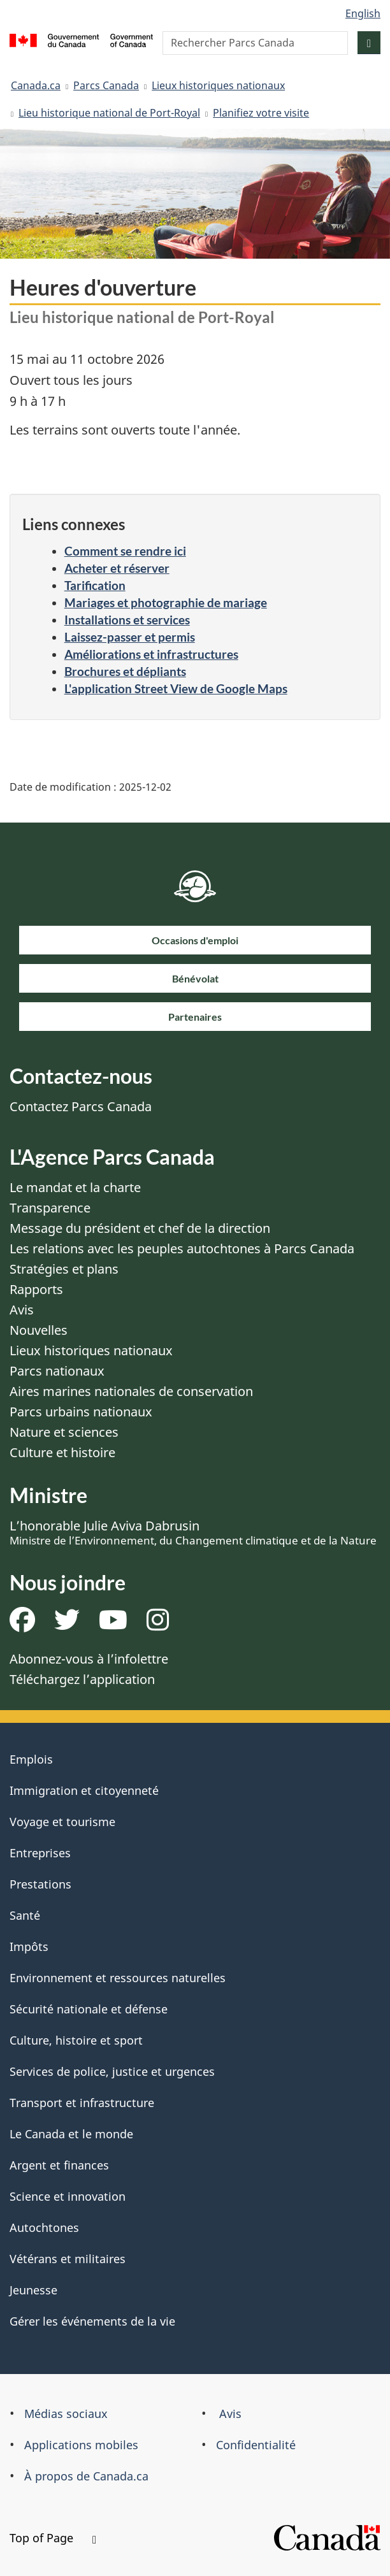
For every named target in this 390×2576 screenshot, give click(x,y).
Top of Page (53, 2537)
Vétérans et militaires (68, 2258)
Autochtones (44, 2227)
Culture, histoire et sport (76, 2040)
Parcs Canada (106, 85)
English (362, 13)
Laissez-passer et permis (129, 637)
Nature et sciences (64, 1432)
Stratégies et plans (64, 1268)
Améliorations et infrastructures (151, 654)
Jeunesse (33, 2290)
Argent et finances (59, 2165)
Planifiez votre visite (261, 113)
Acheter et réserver (117, 568)
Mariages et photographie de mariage (165, 602)
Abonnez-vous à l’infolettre (89, 1658)
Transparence (50, 1207)
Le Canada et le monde (71, 2133)
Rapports (36, 1289)
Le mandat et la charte (75, 1187)
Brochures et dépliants (125, 671)
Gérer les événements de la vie (92, 2321)
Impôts (29, 1946)
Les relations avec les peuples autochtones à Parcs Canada (182, 1248)
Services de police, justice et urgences (112, 2071)
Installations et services (127, 619)
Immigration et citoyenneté (84, 1790)
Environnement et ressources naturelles (118, 1977)
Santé (25, 1915)
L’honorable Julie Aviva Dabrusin (193, 1532)
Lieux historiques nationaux (218, 85)
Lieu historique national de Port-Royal (109, 113)
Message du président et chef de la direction (140, 1228)
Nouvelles (39, 1330)
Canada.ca (36, 85)
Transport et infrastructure (82, 2102)
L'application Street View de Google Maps (175, 688)
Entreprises (40, 1852)
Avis (22, 1309)
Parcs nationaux (57, 1370)
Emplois (31, 1759)
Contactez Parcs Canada (81, 1106)
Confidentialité (256, 2444)
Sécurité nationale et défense (89, 2009)
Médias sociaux (66, 2413)
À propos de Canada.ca (86, 2476)
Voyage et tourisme (62, 1821)
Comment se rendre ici (125, 550)
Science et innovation (68, 2196)
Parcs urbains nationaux (81, 1411)
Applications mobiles (81, 2444)
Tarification (95, 585)
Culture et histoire (62, 1452)
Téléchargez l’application (82, 1679)
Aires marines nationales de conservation (131, 1391)
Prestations (40, 1884)
